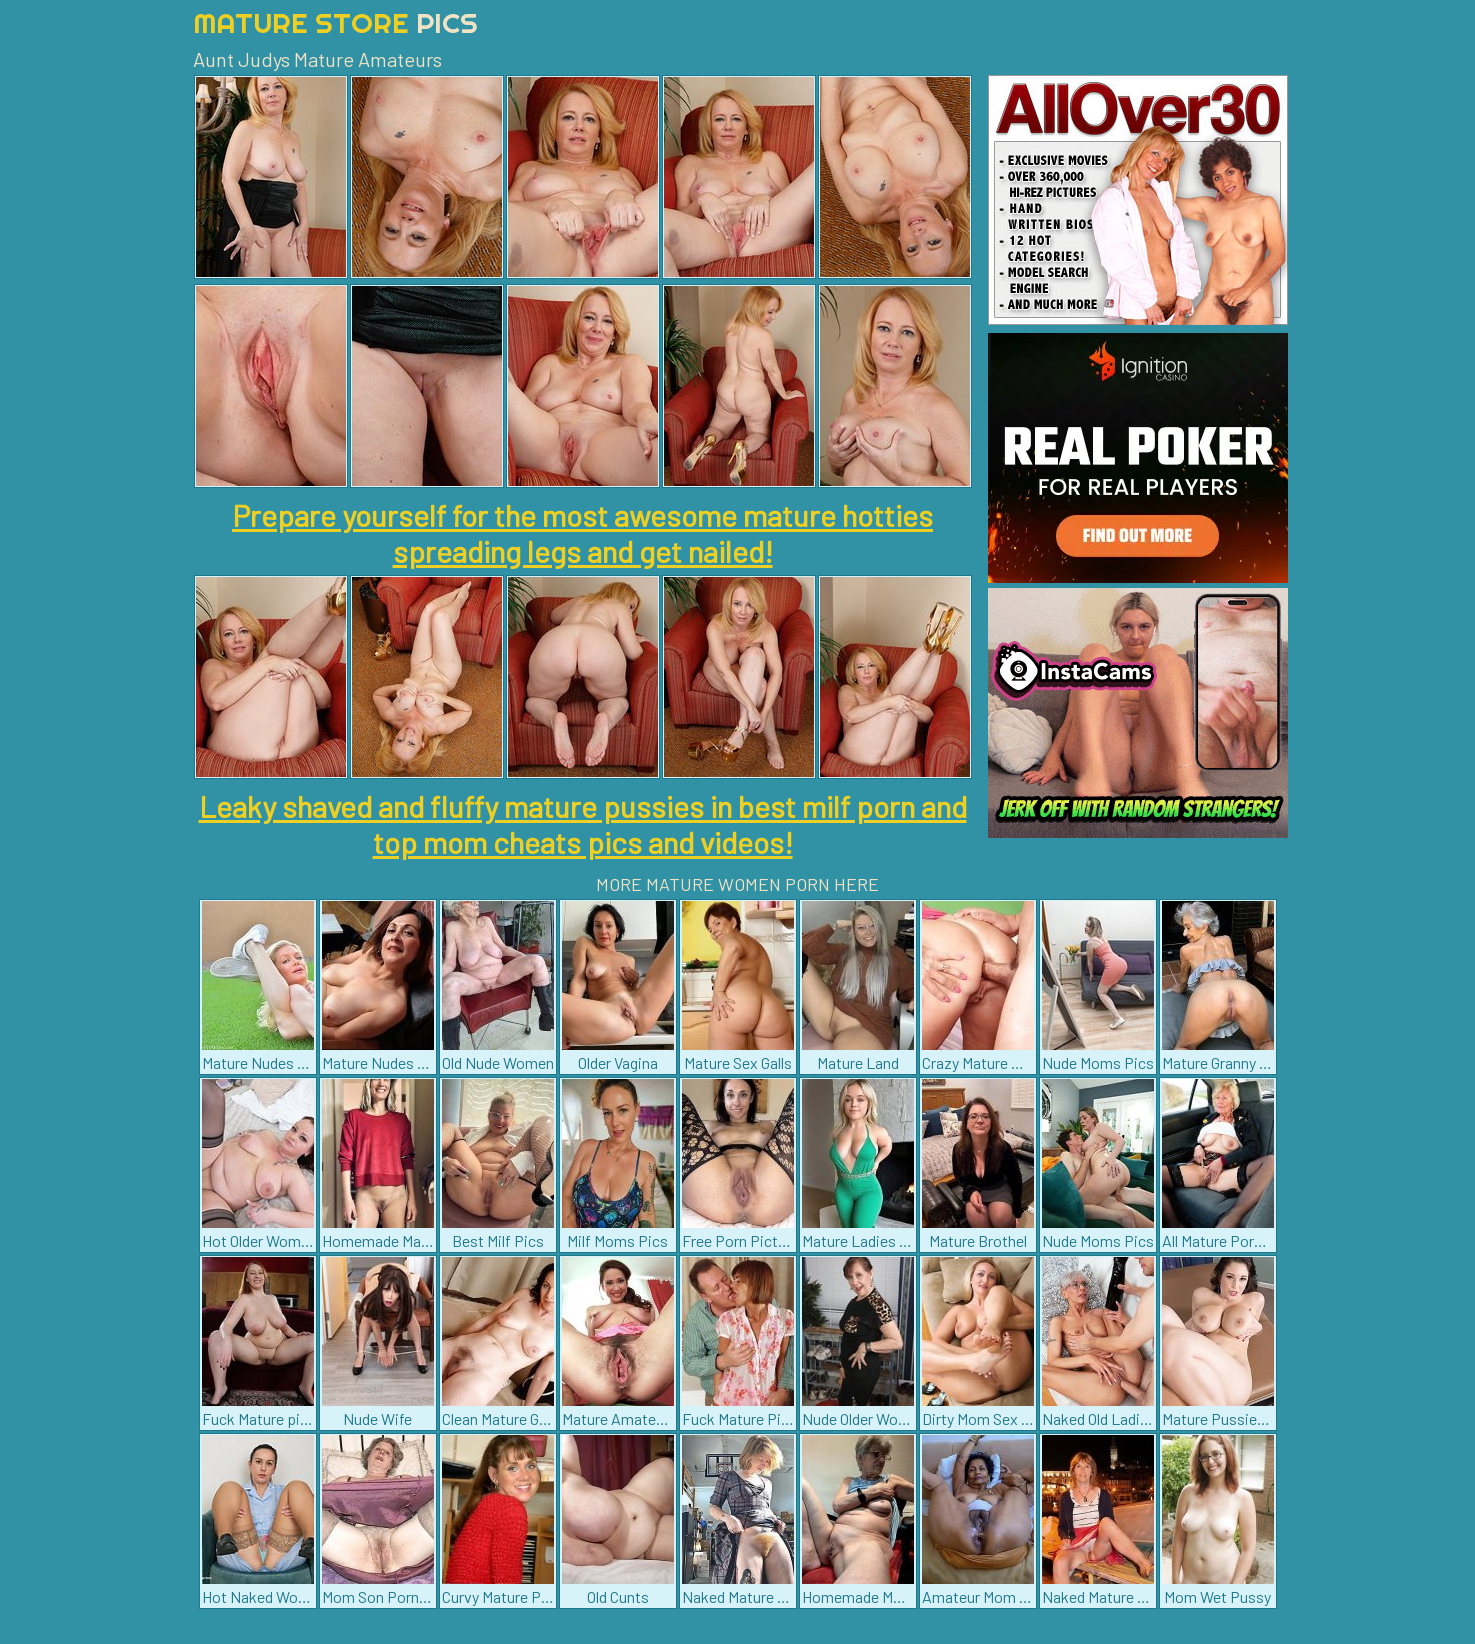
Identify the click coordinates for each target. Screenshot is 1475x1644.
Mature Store (335, 22)
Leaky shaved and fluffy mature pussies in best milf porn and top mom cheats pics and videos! (583, 824)
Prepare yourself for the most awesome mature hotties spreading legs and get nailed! (582, 533)
